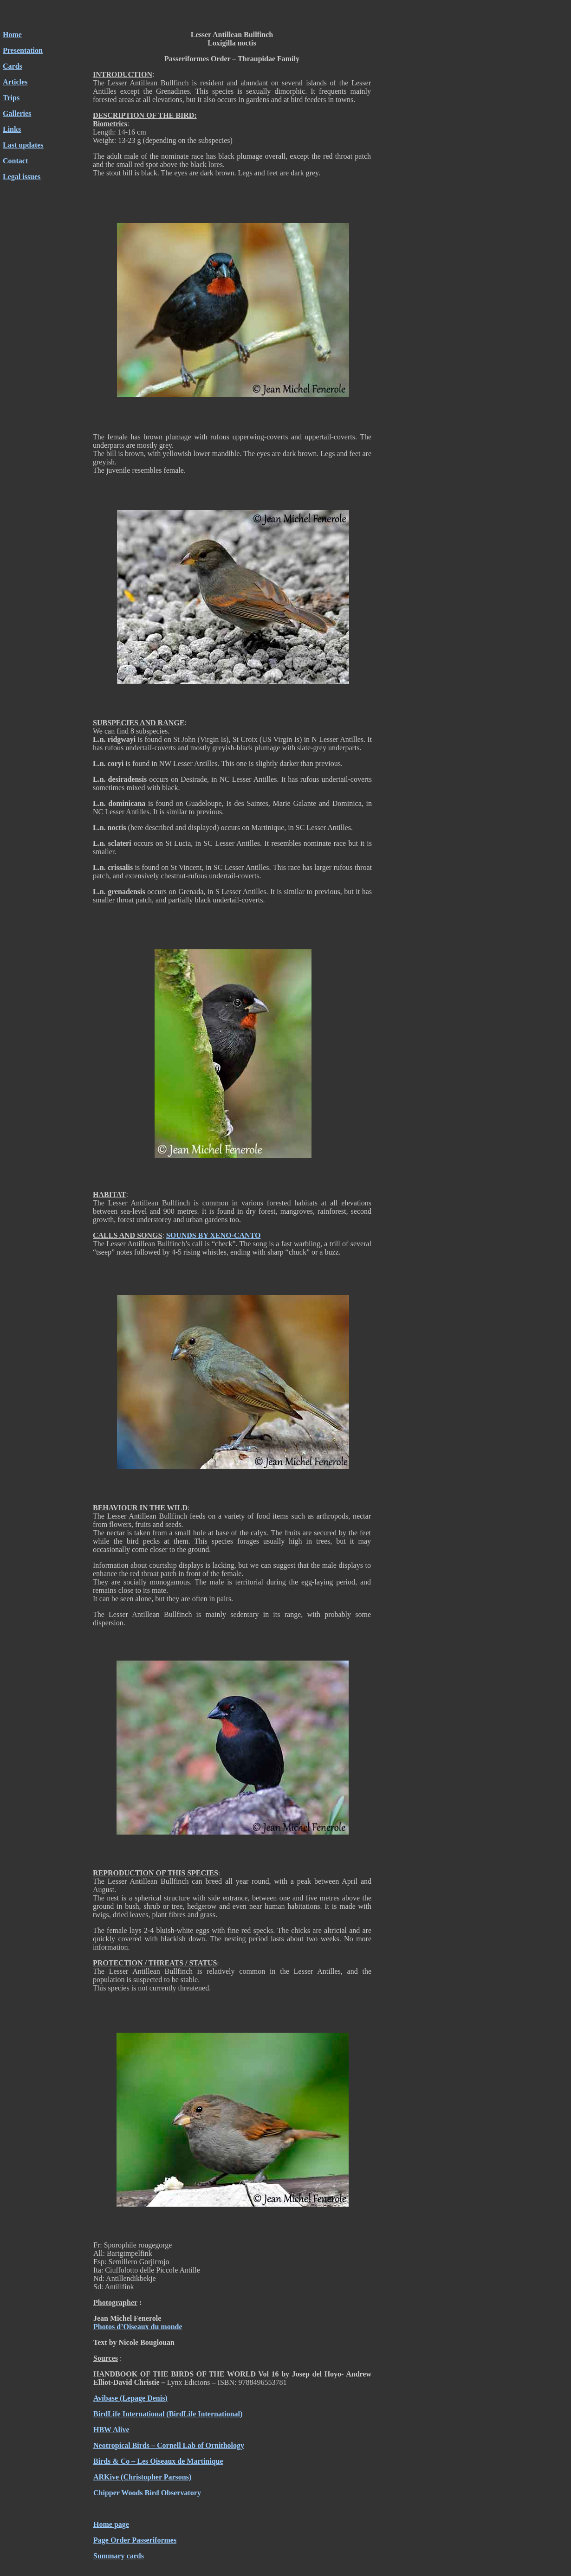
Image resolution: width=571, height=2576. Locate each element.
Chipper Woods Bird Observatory (147, 2493)
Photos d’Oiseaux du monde (137, 2327)
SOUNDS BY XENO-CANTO (213, 1235)
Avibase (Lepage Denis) (130, 2398)
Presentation (23, 50)
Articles (15, 82)
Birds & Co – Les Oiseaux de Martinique (158, 2461)
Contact (15, 161)
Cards (12, 66)
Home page (111, 2524)
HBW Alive (111, 2430)
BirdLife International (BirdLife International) (167, 2414)
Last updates (23, 145)
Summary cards (118, 2556)
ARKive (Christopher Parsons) (142, 2477)
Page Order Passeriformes (134, 2540)
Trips (11, 98)
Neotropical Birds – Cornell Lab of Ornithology (168, 2445)
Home (12, 35)
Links (12, 129)
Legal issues (21, 176)
